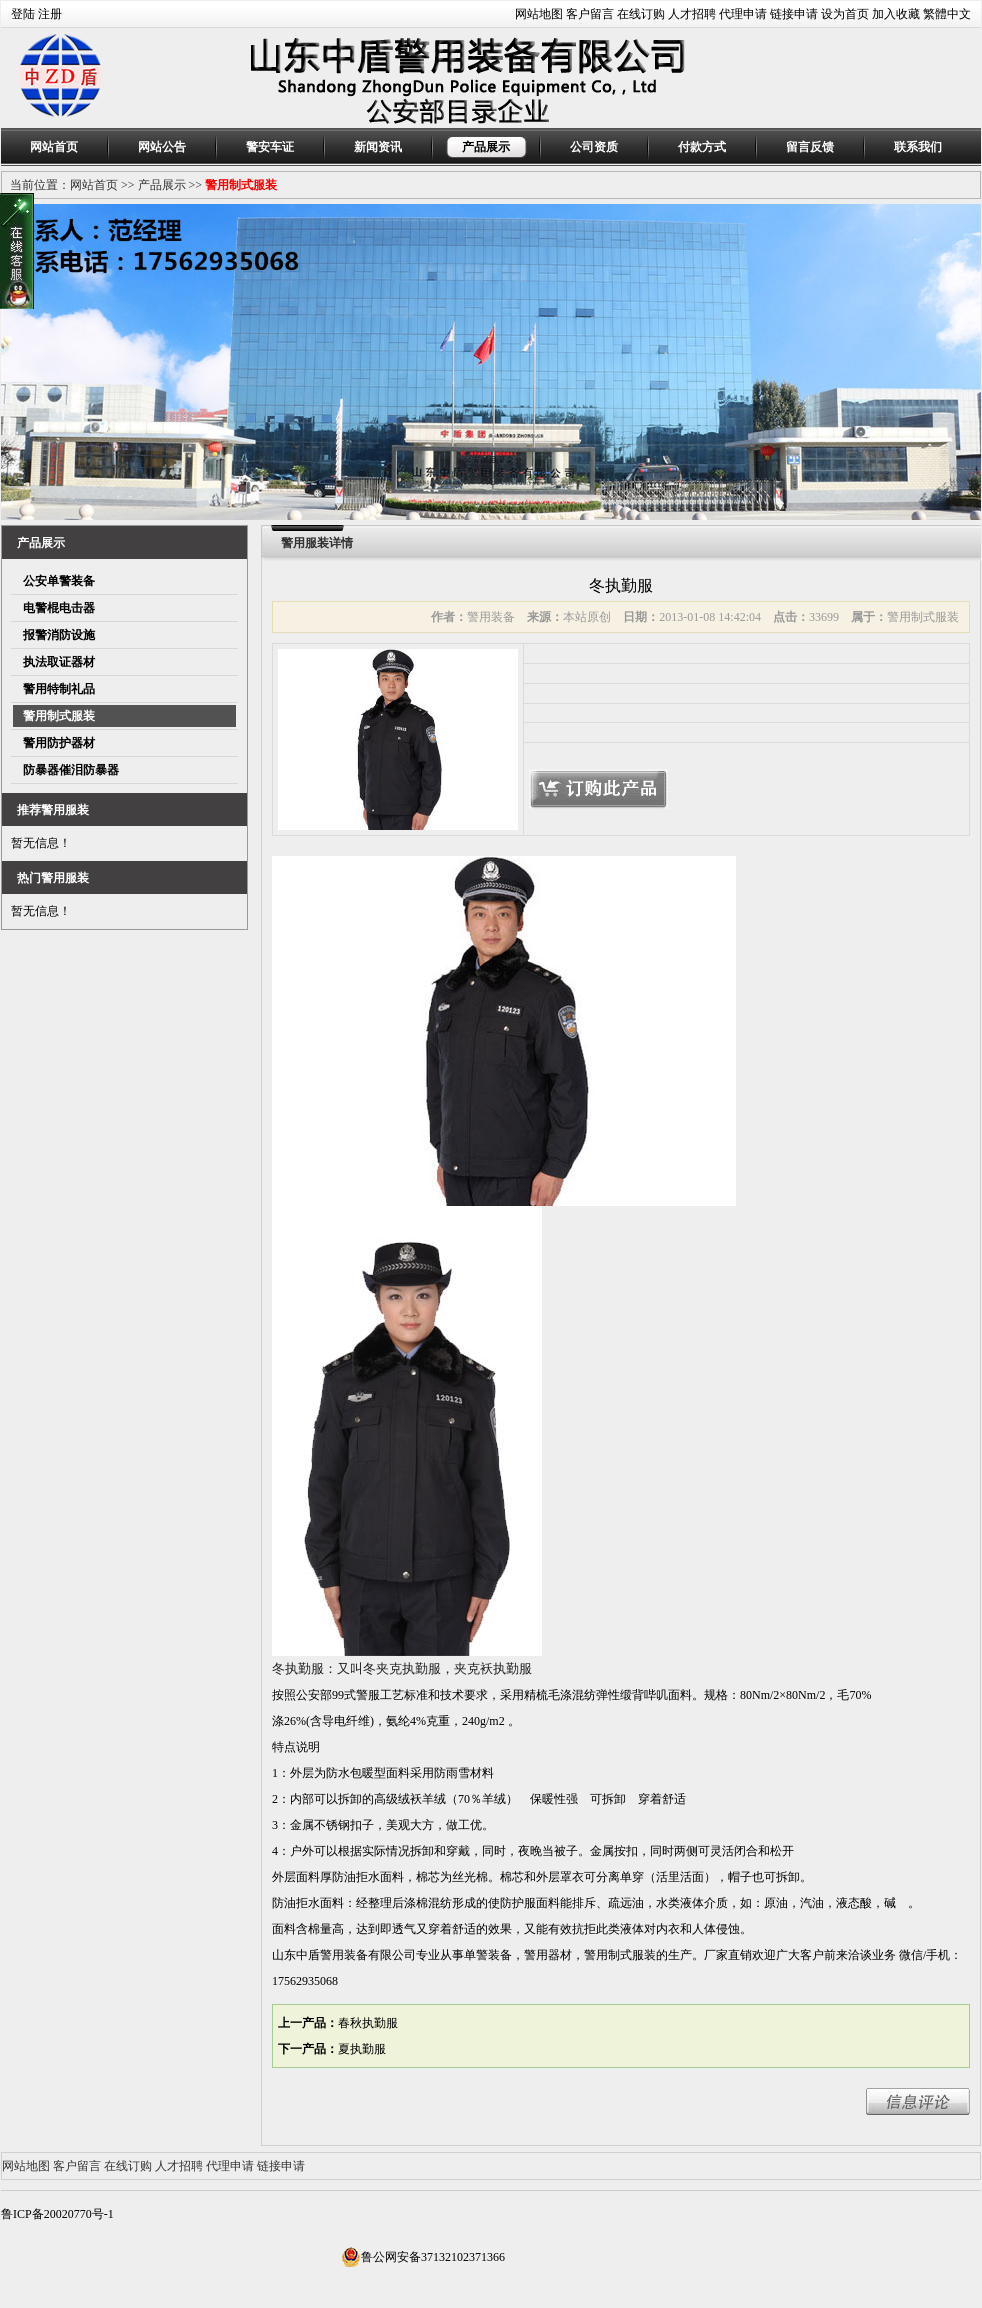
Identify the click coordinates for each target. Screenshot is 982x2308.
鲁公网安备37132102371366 (423, 2257)
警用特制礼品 (59, 689)
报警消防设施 (59, 635)
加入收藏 (896, 14)
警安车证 (270, 147)
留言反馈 (810, 147)
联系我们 (918, 147)
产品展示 (486, 147)
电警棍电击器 (59, 608)
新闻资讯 (378, 147)
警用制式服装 (241, 185)
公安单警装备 (59, 581)
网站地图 (539, 14)
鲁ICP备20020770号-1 (57, 2214)
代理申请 (743, 14)
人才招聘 (692, 14)
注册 (50, 14)
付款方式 (702, 147)
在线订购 (641, 14)
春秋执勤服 (368, 2023)
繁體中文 (947, 14)
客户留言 (590, 14)
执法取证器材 (59, 662)
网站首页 (54, 147)
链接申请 (794, 14)
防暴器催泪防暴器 (71, 770)
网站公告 (162, 147)
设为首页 (845, 14)
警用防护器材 (59, 743)
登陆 (23, 14)
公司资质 (594, 147)
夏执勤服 (362, 2049)
